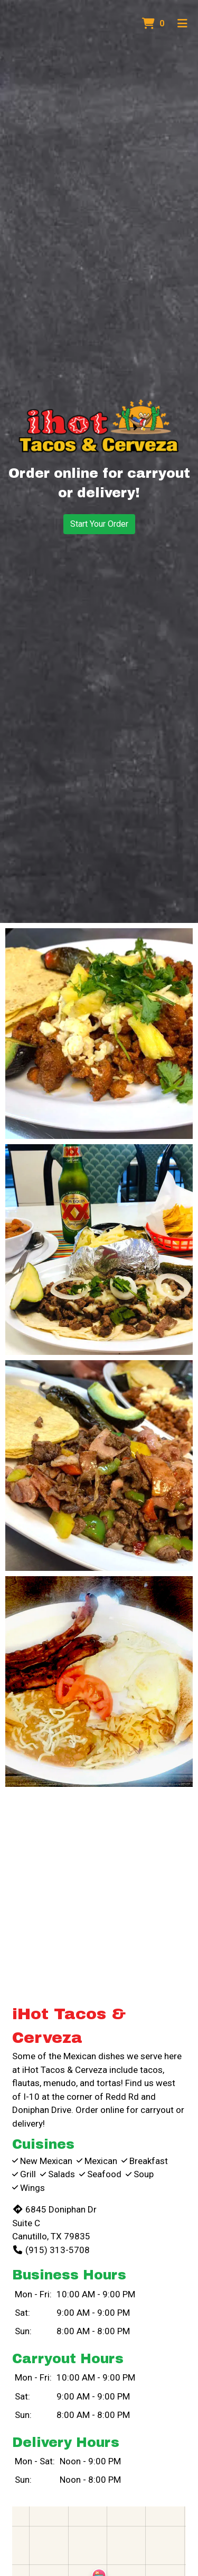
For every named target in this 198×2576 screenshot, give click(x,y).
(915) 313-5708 (51, 2250)
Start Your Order (99, 524)
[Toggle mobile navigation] (182, 24)
